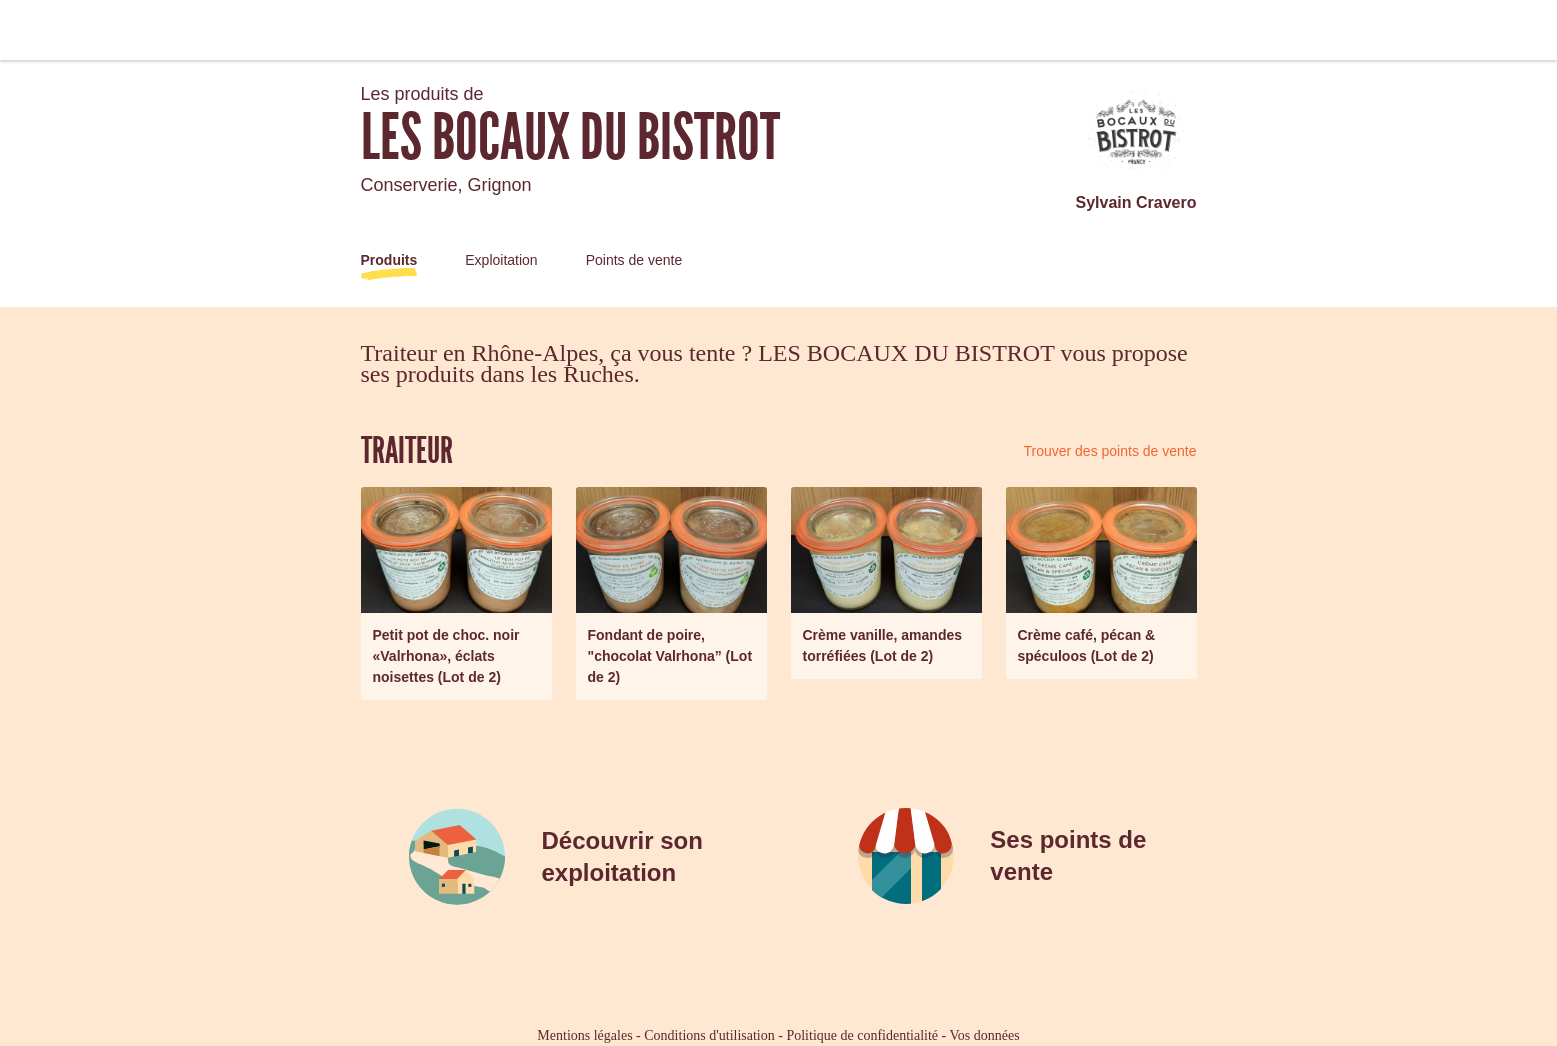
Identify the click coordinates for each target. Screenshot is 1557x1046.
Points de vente (634, 260)
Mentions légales (584, 1035)
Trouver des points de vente (1109, 451)
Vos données (985, 1035)
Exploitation (501, 260)
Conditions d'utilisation (709, 1035)
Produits (389, 260)
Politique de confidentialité (862, 1035)
